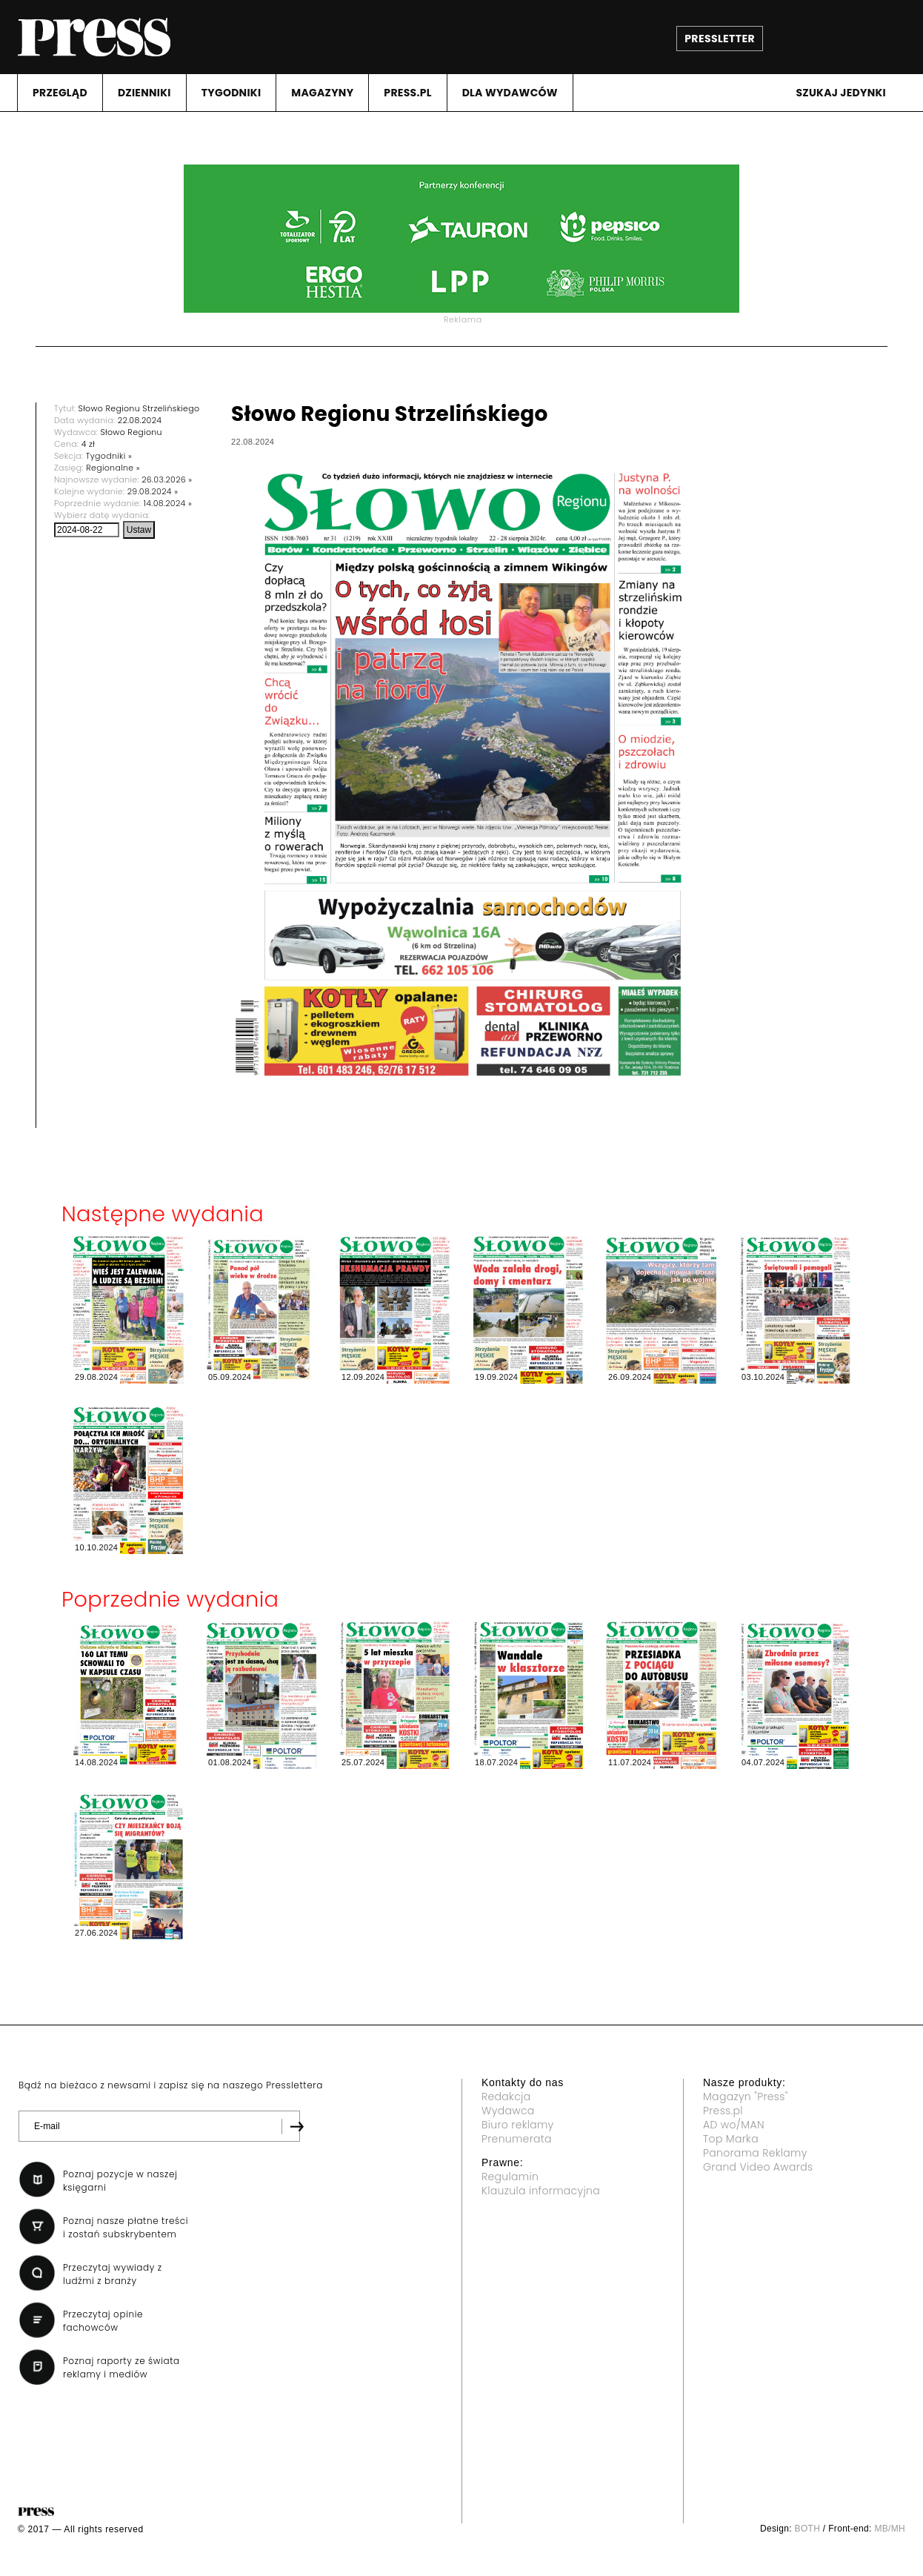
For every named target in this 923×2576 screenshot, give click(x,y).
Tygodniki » (109, 456)
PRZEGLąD (60, 92)
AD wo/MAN (733, 2124)
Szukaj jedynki (841, 92)
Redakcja (506, 2096)
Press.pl (723, 2110)
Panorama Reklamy (755, 2152)
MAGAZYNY (322, 92)
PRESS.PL (407, 92)
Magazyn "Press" (745, 2096)
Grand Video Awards (758, 2167)
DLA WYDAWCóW (510, 92)
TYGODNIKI (231, 92)
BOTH (808, 2528)
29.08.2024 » (153, 491)
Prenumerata (517, 2138)
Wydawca (508, 2110)
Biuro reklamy (518, 2124)
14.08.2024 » (168, 503)
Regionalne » (113, 468)
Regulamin (510, 2176)
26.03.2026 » (166, 479)
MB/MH (889, 2528)
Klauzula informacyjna (541, 2190)
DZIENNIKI (144, 92)
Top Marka (731, 2138)
